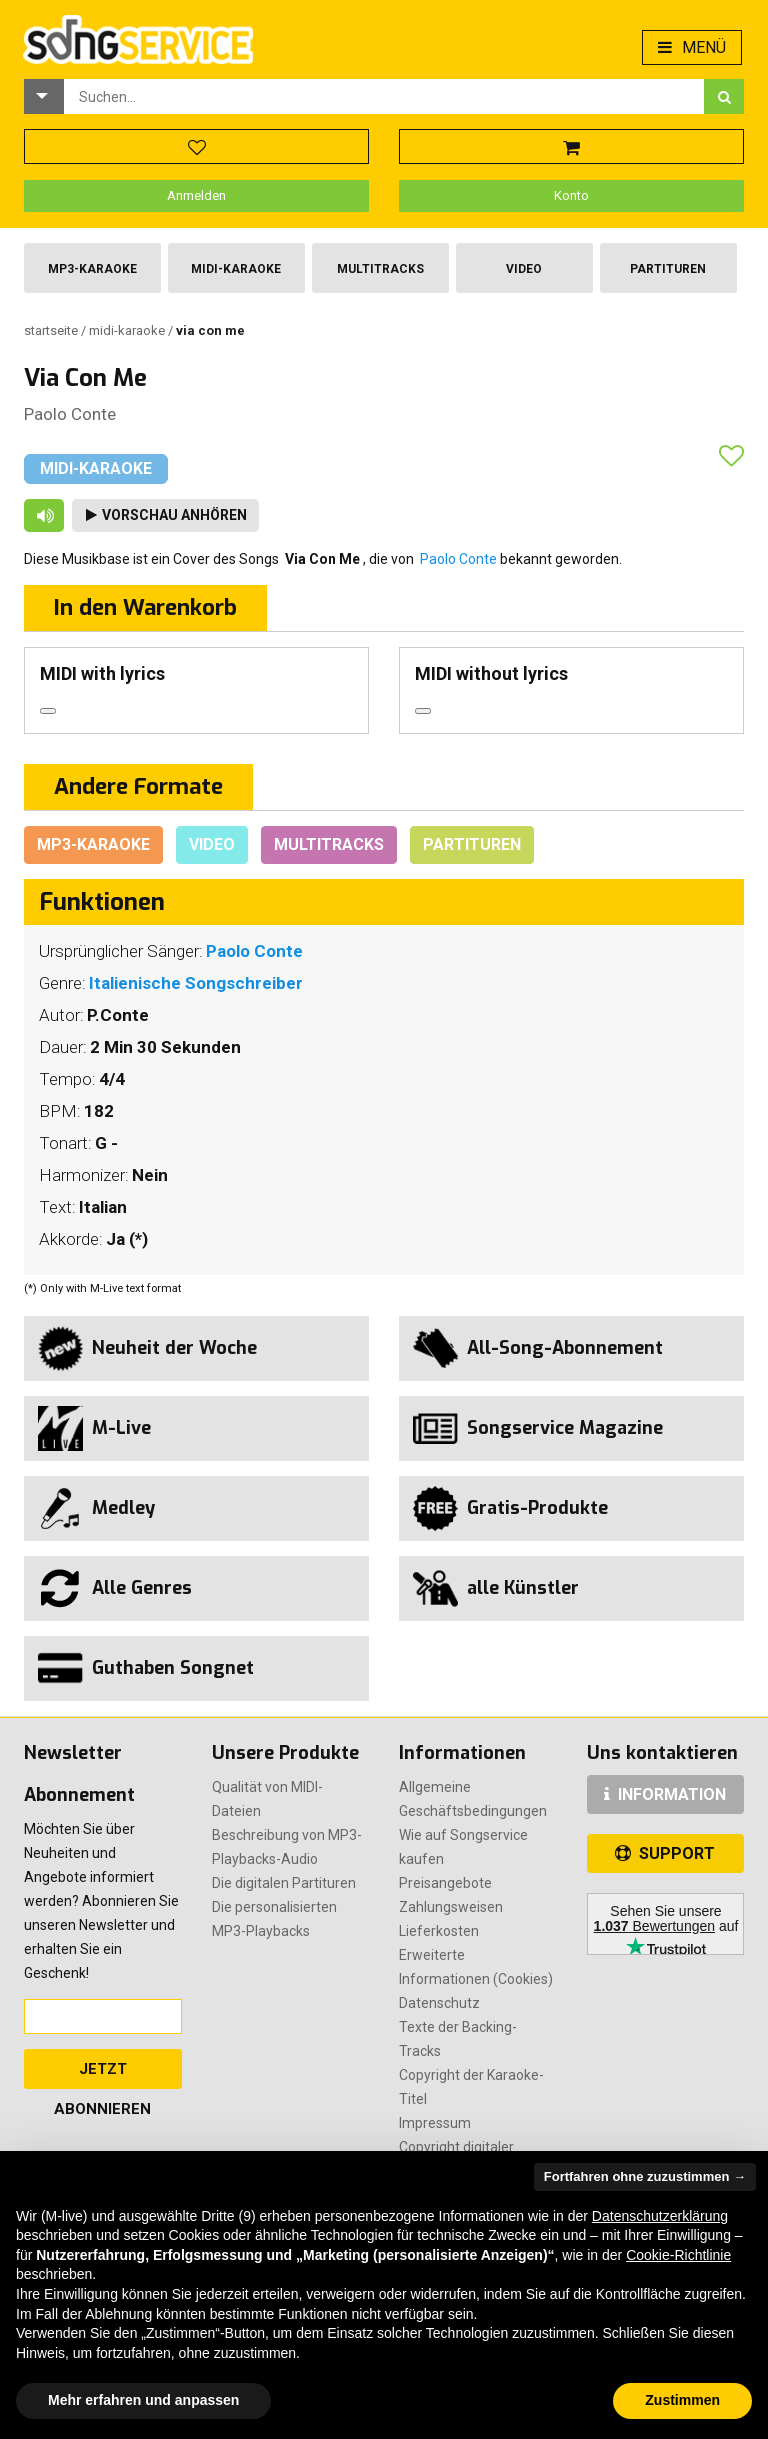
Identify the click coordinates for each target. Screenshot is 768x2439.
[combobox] (384, 96)
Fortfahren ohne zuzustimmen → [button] (645, 2176)
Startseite (52, 330)
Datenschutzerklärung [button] (660, 2216)
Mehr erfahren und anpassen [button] (143, 2400)
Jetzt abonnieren (102, 2074)
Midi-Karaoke (236, 269)
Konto (571, 195)
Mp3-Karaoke (92, 269)
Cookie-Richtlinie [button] (678, 2255)
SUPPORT (665, 1853)
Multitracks (380, 269)
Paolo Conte (70, 414)
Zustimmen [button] (682, 2400)
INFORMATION (665, 1794)
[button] (44, 96)
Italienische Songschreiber (196, 983)
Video (524, 269)
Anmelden (196, 195)
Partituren (668, 269)
